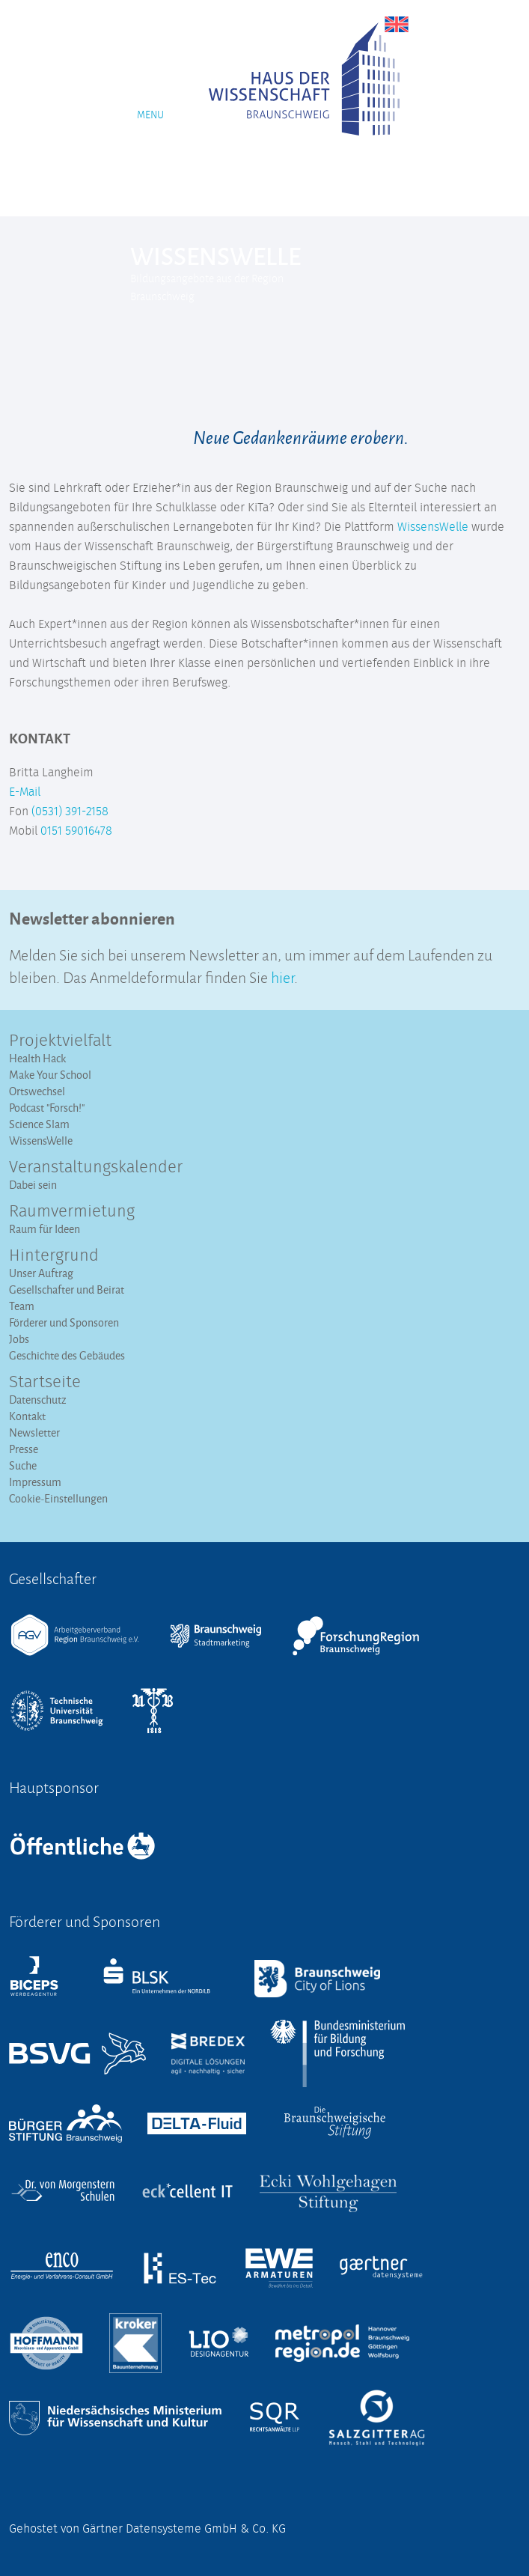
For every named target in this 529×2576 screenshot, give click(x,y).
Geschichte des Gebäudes (67, 1355)
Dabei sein (33, 1185)
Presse (23, 1449)
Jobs (19, 1339)
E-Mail (24, 792)
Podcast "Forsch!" (47, 1107)
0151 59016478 (76, 831)
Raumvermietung (72, 1212)
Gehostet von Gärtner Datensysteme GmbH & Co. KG (147, 2529)
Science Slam (39, 1124)
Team (21, 1306)
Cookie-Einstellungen (58, 1498)
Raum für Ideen (44, 1229)
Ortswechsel (37, 1091)
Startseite (45, 1382)
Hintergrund (54, 1256)
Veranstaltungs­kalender (96, 1167)
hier (282, 975)
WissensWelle (432, 527)
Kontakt (27, 1416)
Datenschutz (38, 1399)
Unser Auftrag (41, 1273)
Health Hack (37, 1058)
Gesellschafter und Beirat (66, 1289)
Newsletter (34, 1432)
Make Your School (50, 1075)
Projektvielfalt (60, 1041)
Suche (23, 1465)
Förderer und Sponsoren (64, 1322)
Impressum (35, 1482)
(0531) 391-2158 (69, 811)
